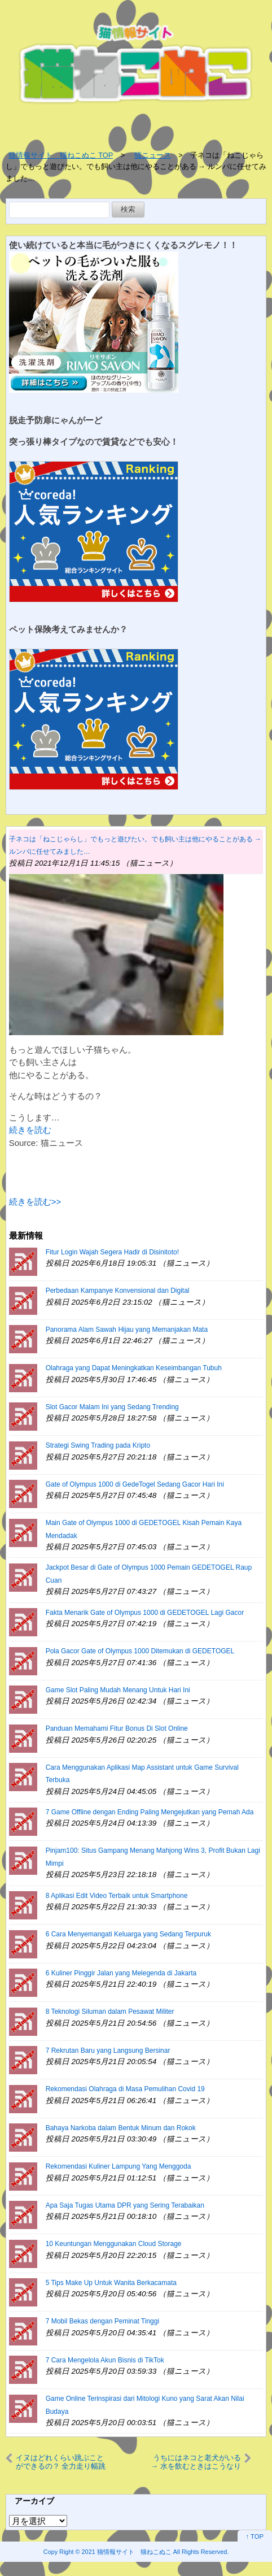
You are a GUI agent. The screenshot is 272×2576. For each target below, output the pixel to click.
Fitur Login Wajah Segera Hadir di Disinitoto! (112, 1252)
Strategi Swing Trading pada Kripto (98, 1445)
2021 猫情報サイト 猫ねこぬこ (127, 2551)
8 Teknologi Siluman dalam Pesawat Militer (110, 2011)
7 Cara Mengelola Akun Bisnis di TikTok (105, 2360)
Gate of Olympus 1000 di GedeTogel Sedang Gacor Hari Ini (135, 1484)
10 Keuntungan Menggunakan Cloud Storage (114, 2244)
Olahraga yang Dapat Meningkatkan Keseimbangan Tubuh (134, 1368)
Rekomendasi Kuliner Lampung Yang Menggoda (118, 2166)
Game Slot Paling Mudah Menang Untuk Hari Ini (118, 1690)
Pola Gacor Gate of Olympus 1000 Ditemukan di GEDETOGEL (140, 1651)
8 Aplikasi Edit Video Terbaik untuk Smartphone (117, 1896)
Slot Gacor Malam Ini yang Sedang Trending (112, 1407)
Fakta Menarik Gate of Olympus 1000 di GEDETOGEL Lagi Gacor (145, 1613)
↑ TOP (255, 2536)
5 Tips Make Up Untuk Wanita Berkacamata (111, 2283)
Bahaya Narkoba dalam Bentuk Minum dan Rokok (121, 2128)
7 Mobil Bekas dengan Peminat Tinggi (102, 2321)
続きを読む (30, 1130)
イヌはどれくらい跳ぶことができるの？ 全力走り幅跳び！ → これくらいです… (61, 2461)
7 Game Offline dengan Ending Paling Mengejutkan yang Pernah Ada (150, 1812)
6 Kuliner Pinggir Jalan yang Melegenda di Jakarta (121, 1973)
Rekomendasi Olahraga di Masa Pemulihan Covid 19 (125, 2089)
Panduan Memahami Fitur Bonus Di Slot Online (117, 1728)
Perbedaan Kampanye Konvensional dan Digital (118, 1290)
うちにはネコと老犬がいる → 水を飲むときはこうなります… (196, 2461)
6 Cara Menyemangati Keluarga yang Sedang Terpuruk (128, 1934)
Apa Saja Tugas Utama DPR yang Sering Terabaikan (125, 2205)
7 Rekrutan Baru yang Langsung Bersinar (108, 2050)
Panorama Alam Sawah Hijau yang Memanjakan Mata (127, 1329)
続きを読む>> (35, 1201)
